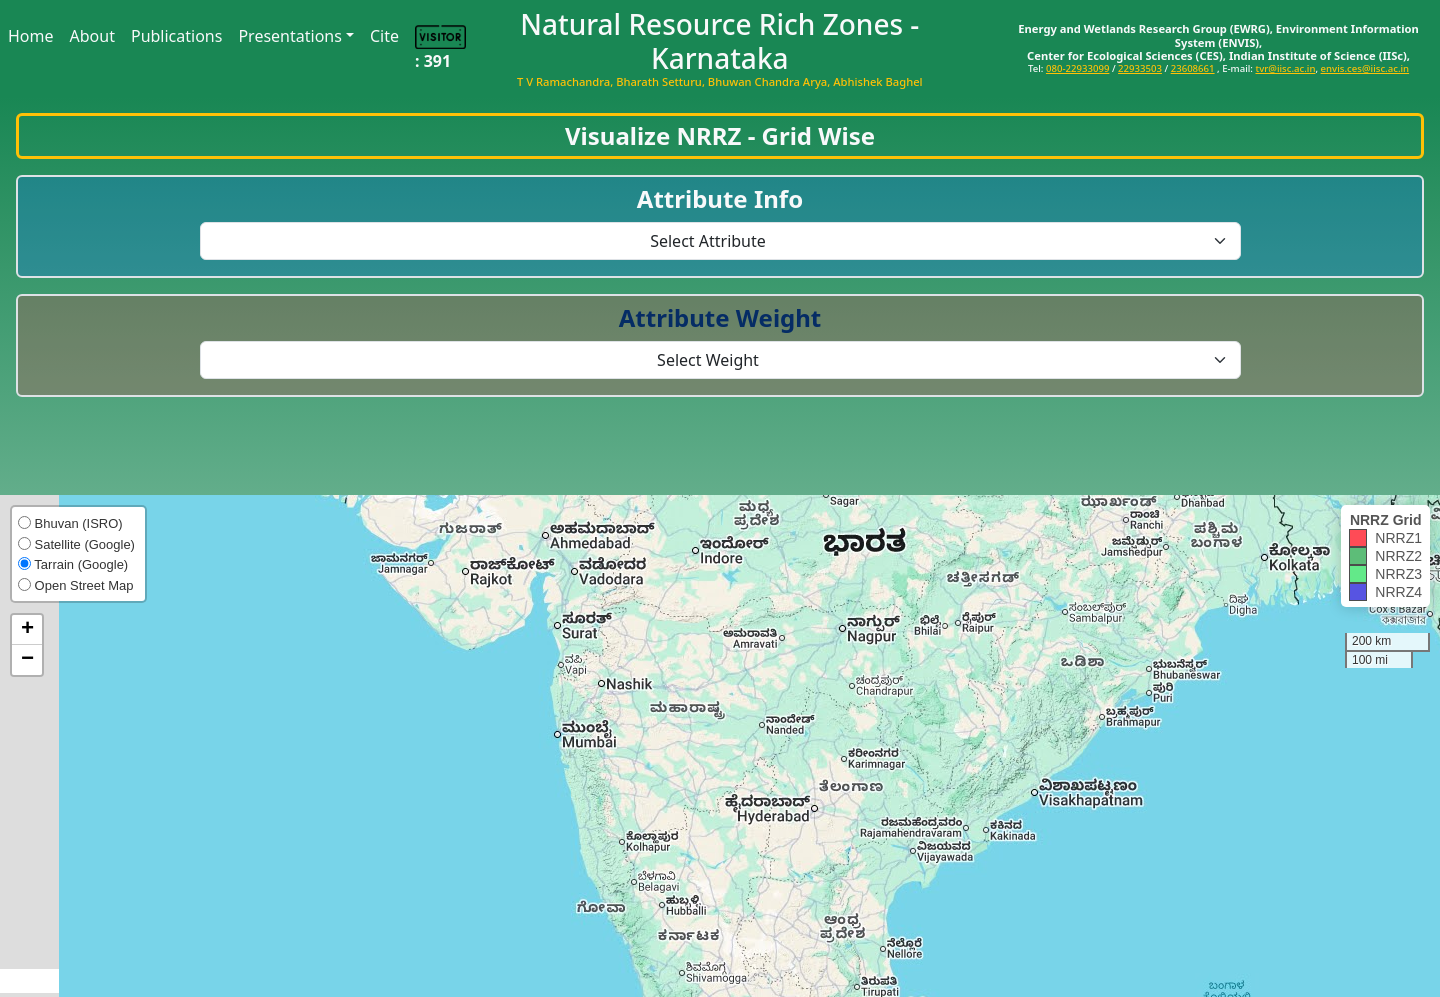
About (92, 36)
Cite (384, 36)
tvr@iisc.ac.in (1285, 68)
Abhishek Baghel (877, 81)
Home (31, 36)
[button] (27, 630)
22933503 (1140, 68)
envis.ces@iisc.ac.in (1365, 68)
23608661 (1193, 68)
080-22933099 (1077, 68)
